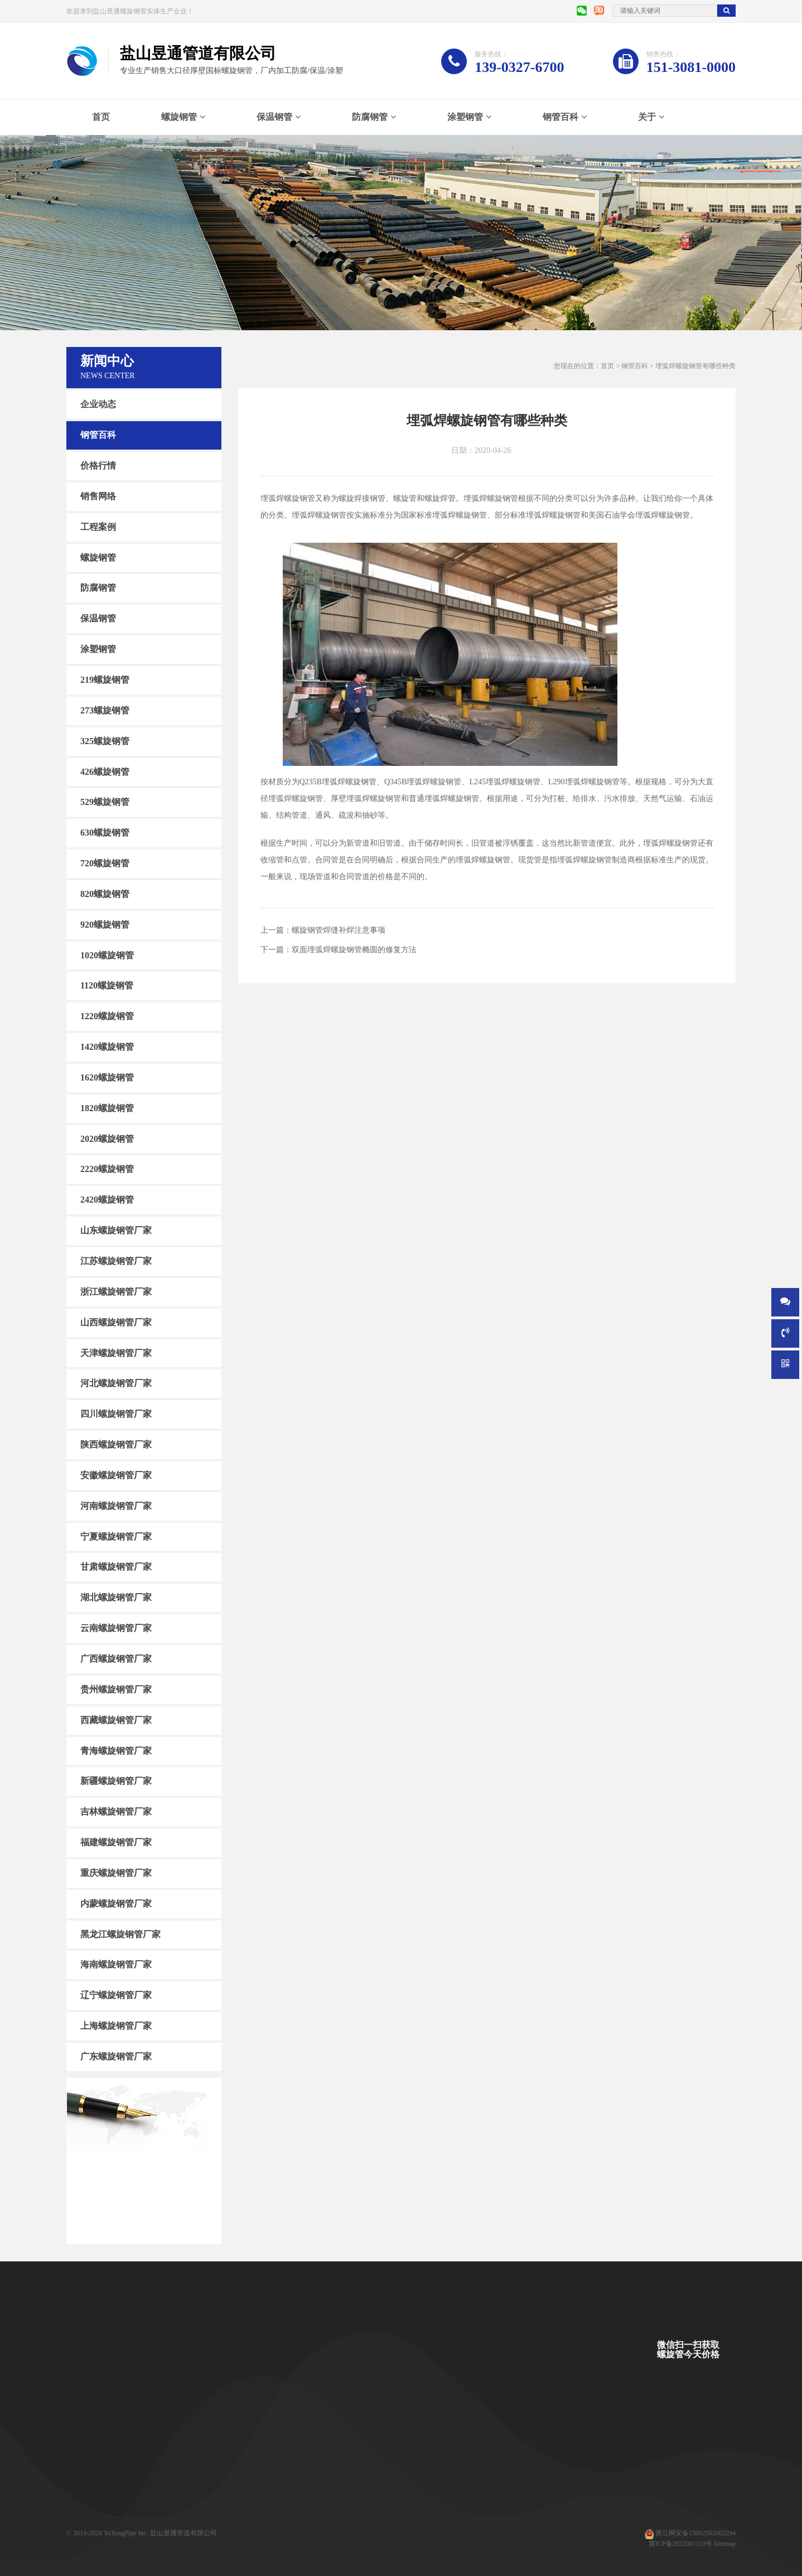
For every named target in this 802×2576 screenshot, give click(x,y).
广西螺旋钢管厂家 (116, 1658)
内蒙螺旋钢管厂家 (116, 1903)
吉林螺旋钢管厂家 (116, 1811)
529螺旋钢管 (104, 802)
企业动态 (98, 404)
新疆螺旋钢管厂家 (116, 1781)
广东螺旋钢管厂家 (116, 2056)
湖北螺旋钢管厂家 (116, 1597)
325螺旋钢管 (104, 741)
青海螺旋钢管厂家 (116, 1750)
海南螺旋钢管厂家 (116, 1964)
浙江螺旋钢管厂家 (116, 1291)
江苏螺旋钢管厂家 (116, 1261)
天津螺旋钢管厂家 (116, 1352)
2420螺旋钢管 (107, 1199)
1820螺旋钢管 (107, 1108)
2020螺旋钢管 (107, 1138)
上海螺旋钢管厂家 (116, 2025)
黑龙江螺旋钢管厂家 (120, 1933)
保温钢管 (274, 117)
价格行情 (98, 465)
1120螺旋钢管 (106, 985)
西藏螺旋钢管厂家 (116, 1720)
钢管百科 (560, 117)
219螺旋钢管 (104, 679)
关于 (647, 117)
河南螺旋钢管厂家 (116, 1506)
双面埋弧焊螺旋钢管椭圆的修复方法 (354, 950)
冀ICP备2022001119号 (680, 2544)
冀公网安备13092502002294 (695, 2533)
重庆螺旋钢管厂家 (116, 1873)
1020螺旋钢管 (107, 954)
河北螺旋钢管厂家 (116, 1383)
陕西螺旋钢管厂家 (116, 1444)
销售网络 (98, 496)
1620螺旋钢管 (107, 1077)
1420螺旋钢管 (107, 1046)
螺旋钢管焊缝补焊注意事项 (338, 930)
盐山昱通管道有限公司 (183, 2533)
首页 (101, 117)
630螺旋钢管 (104, 832)
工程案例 (98, 527)
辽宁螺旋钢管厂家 (116, 1995)
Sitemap (725, 2544)
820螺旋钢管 (104, 894)
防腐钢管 (370, 117)
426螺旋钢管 (104, 771)
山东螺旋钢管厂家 (116, 1230)
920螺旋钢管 (104, 924)
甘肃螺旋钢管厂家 (116, 1566)
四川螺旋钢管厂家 (116, 1414)
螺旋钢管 (179, 117)
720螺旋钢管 (104, 863)
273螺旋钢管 (104, 710)
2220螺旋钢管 (107, 1169)
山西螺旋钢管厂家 (116, 1322)
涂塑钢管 (465, 117)
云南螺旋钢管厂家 (116, 1628)
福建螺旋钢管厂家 (116, 1842)
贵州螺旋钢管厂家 (116, 1689)
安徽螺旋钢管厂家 (116, 1475)
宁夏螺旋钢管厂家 (116, 1536)
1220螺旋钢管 (107, 1016)
